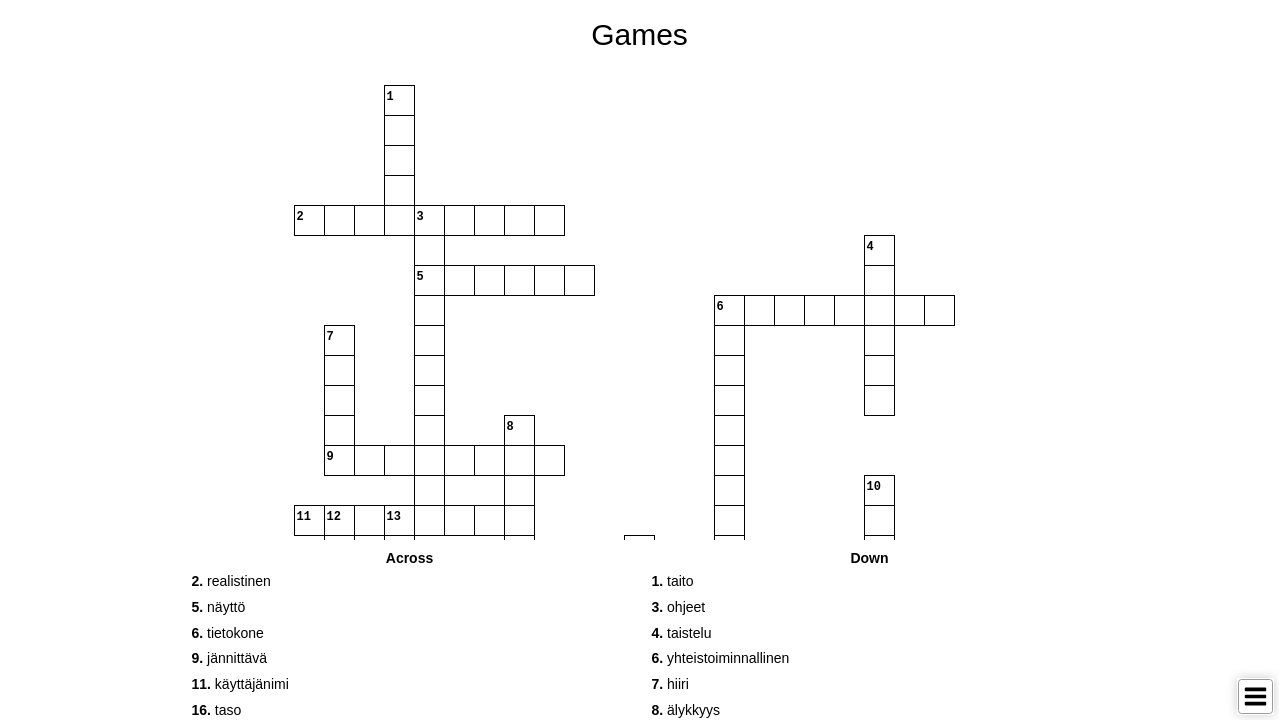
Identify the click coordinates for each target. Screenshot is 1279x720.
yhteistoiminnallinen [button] (721, 658)
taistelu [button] (682, 633)
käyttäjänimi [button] (240, 684)
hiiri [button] (670, 684)
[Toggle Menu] (1255, 696)
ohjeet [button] (679, 607)
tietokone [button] (228, 633)
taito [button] (673, 581)
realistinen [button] (231, 581)
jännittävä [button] (230, 658)
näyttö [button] (219, 607)
